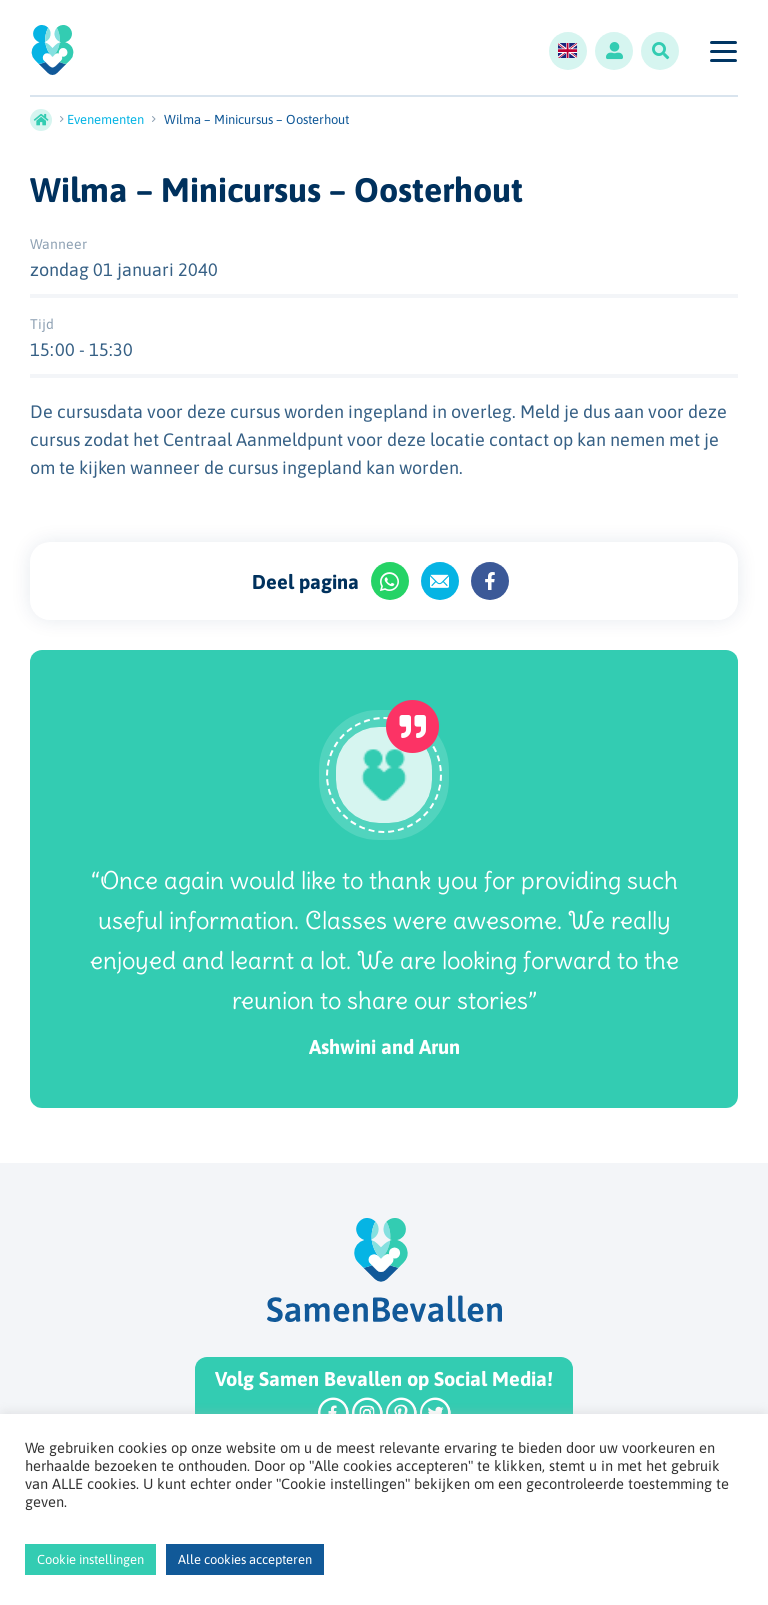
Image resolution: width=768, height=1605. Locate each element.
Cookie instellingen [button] (90, 1559)
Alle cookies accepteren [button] (245, 1559)
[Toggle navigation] (722, 51)
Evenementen (105, 119)
